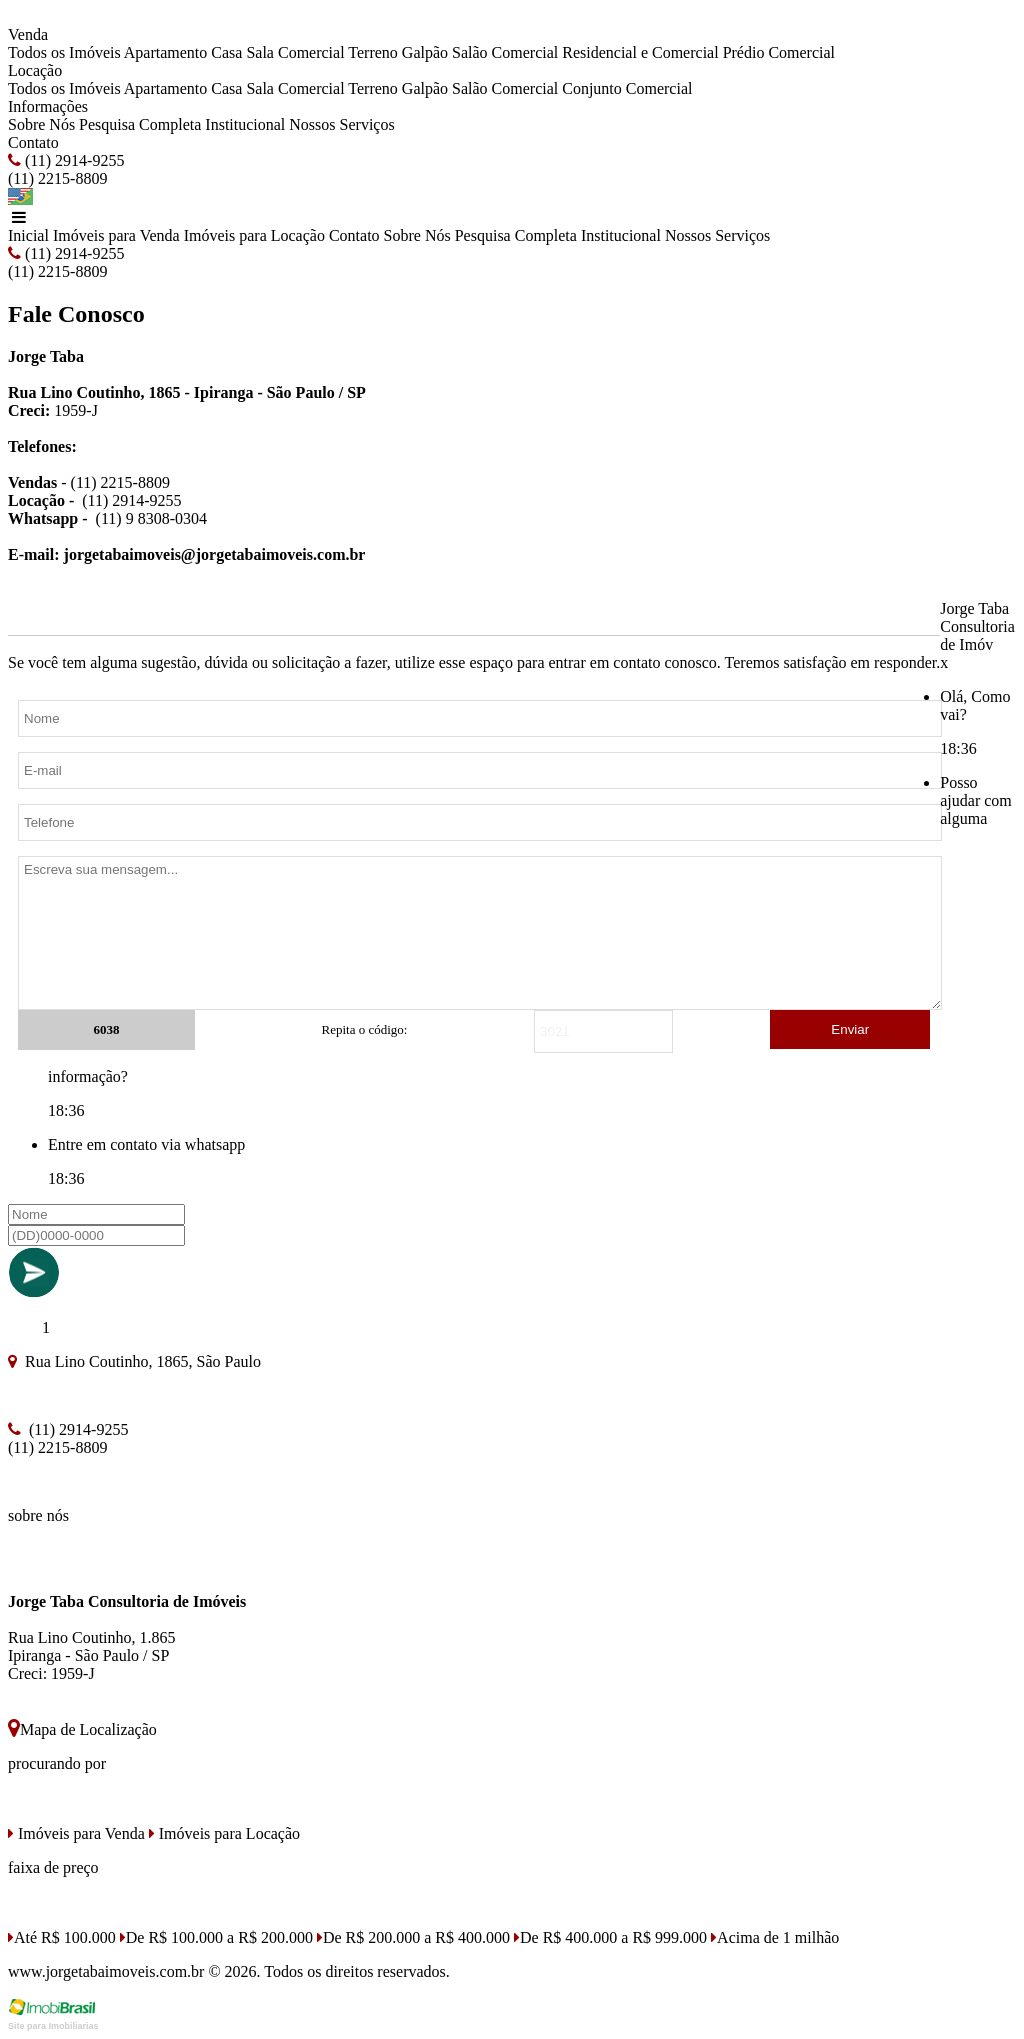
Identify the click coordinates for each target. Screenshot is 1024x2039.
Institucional (245, 124)
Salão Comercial (505, 52)
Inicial (28, 235)
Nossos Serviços (341, 124)
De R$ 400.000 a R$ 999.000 (610, 1937)
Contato (33, 142)
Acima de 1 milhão (775, 1937)
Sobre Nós (41, 124)
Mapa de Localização (82, 1729)
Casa (226, 52)
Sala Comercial (295, 52)
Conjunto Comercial (627, 88)
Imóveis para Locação (254, 235)
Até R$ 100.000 (62, 1937)
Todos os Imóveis (64, 52)
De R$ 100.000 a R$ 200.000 (216, 1937)
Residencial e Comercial (640, 52)
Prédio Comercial (779, 52)
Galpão (425, 52)
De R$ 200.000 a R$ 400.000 (413, 1937)
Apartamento (166, 52)
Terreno (373, 52)
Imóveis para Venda (116, 235)
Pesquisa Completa (140, 124)
